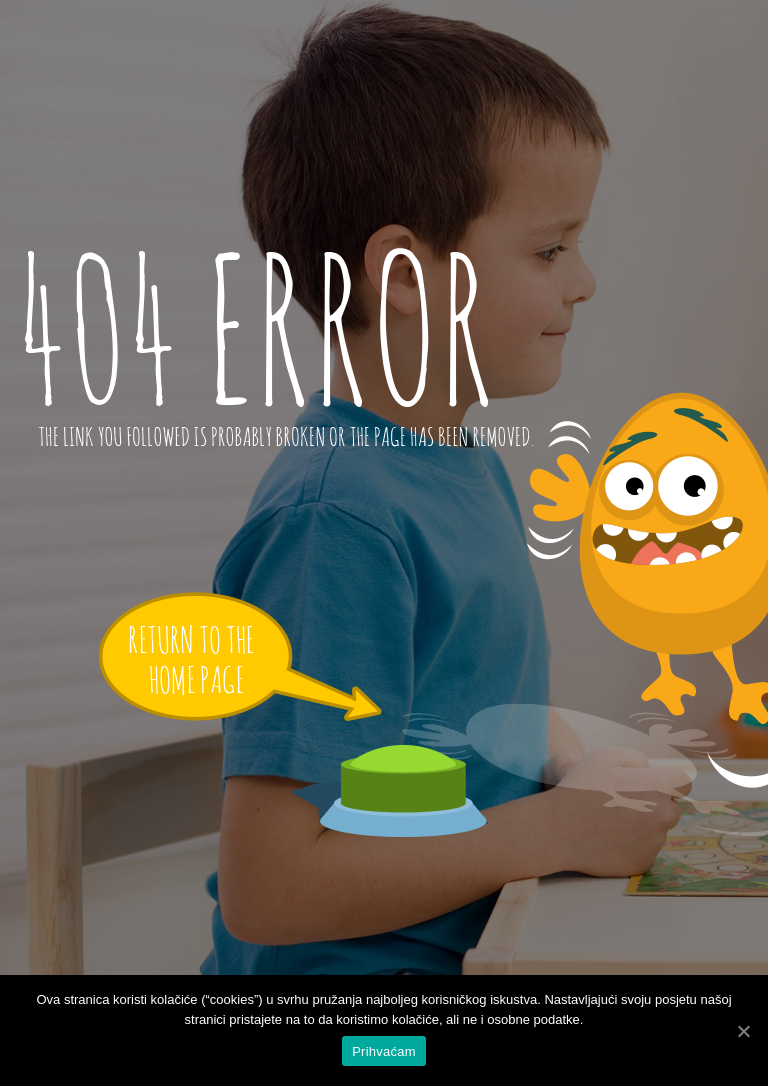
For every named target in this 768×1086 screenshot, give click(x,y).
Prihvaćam (384, 1051)
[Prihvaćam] (743, 1031)
